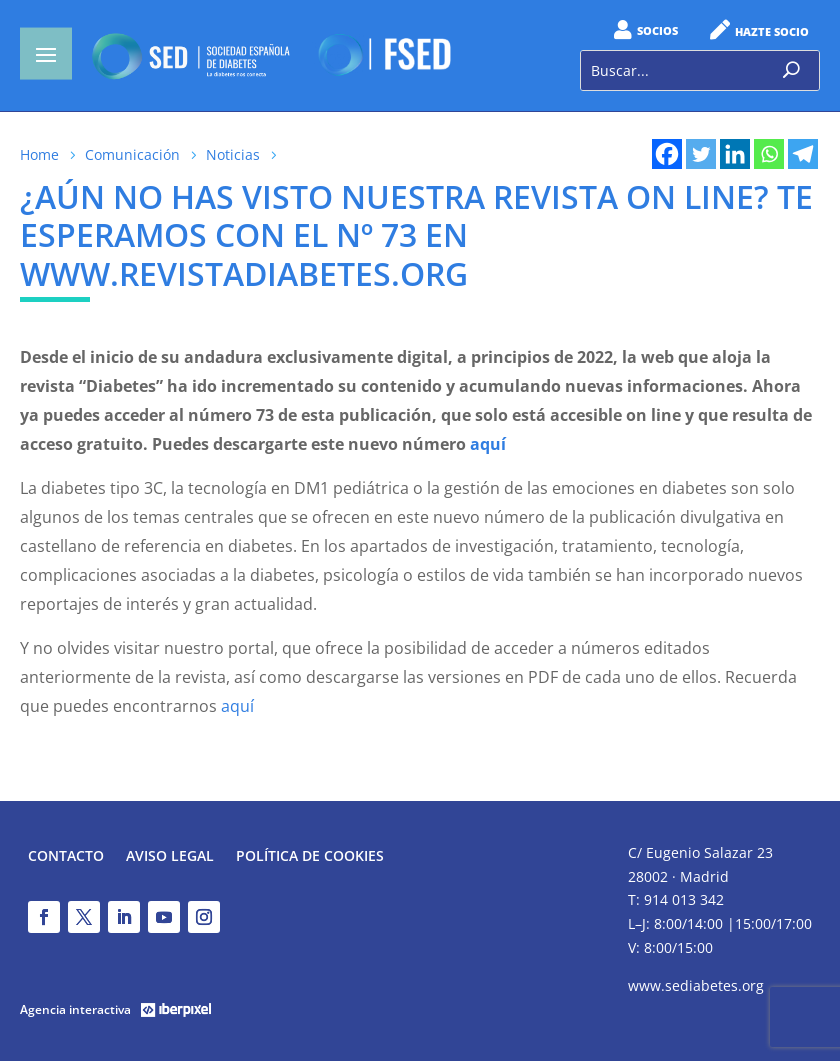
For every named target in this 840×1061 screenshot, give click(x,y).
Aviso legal (170, 857)
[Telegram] (803, 154)
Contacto (66, 857)
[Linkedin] (735, 154)
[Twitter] (701, 154)
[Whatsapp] (769, 154)
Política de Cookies (310, 857)
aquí (237, 706)
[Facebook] (667, 154)
